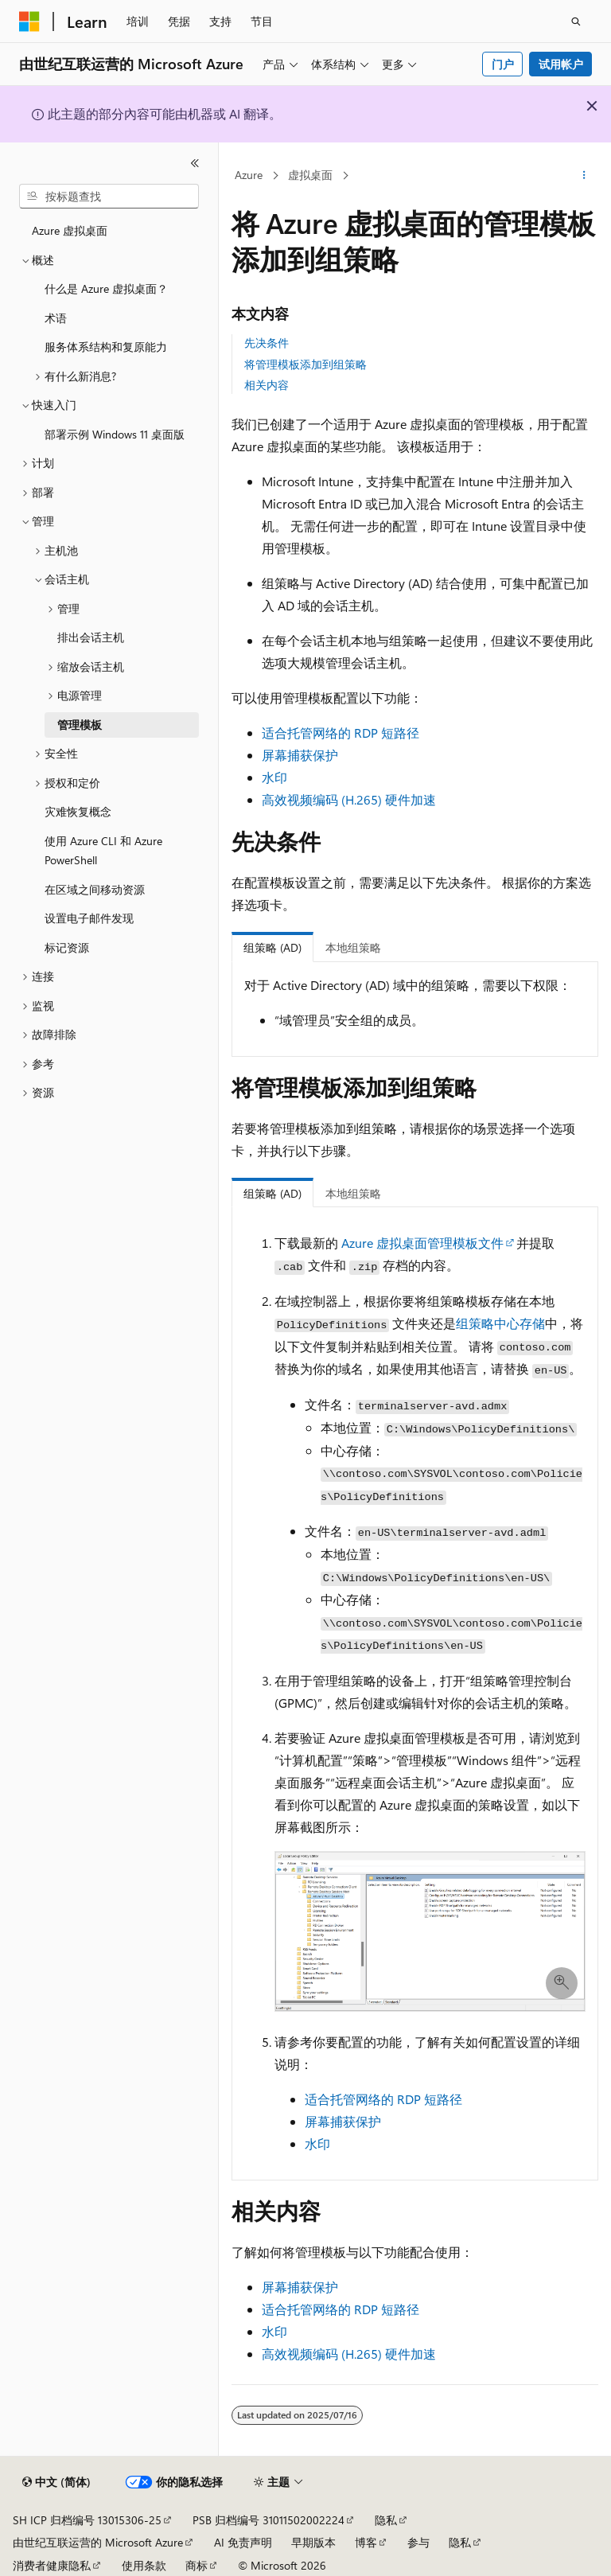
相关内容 (266, 384)
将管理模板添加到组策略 (305, 364)
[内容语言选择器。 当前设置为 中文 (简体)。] (56, 2482)
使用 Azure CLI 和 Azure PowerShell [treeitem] (103, 850)
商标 (196, 2565)
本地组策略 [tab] (353, 947)
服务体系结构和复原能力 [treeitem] (106, 346)
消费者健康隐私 (52, 2565)
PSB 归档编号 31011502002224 (268, 2519)
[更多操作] (584, 176)
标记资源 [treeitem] (67, 947)
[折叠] (195, 163)
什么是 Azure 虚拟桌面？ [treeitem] (106, 288)
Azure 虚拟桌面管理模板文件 (422, 1242)
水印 (274, 777)
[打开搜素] (576, 21)
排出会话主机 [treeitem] (90, 637)
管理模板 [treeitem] (79, 724)
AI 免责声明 (243, 2542)
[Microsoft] (29, 21)
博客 (366, 2542)
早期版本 (313, 2542)
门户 (503, 64)
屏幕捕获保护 (300, 754)
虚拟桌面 (310, 174)
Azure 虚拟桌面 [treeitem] (69, 230)
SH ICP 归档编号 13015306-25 (87, 2519)
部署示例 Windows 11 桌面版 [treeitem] (115, 434)
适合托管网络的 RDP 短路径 (340, 732)
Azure (249, 174)
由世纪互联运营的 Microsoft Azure (98, 2542)
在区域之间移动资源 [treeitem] (95, 889)
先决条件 (266, 342)
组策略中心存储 (500, 1323)
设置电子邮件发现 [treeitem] (89, 918)
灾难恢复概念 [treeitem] (78, 811)
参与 (418, 2542)
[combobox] (109, 196)
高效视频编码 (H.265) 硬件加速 (349, 799)
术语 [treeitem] (56, 317)
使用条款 (144, 2565)
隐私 (386, 2519)
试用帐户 (561, 64)
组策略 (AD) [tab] (272, 947)
